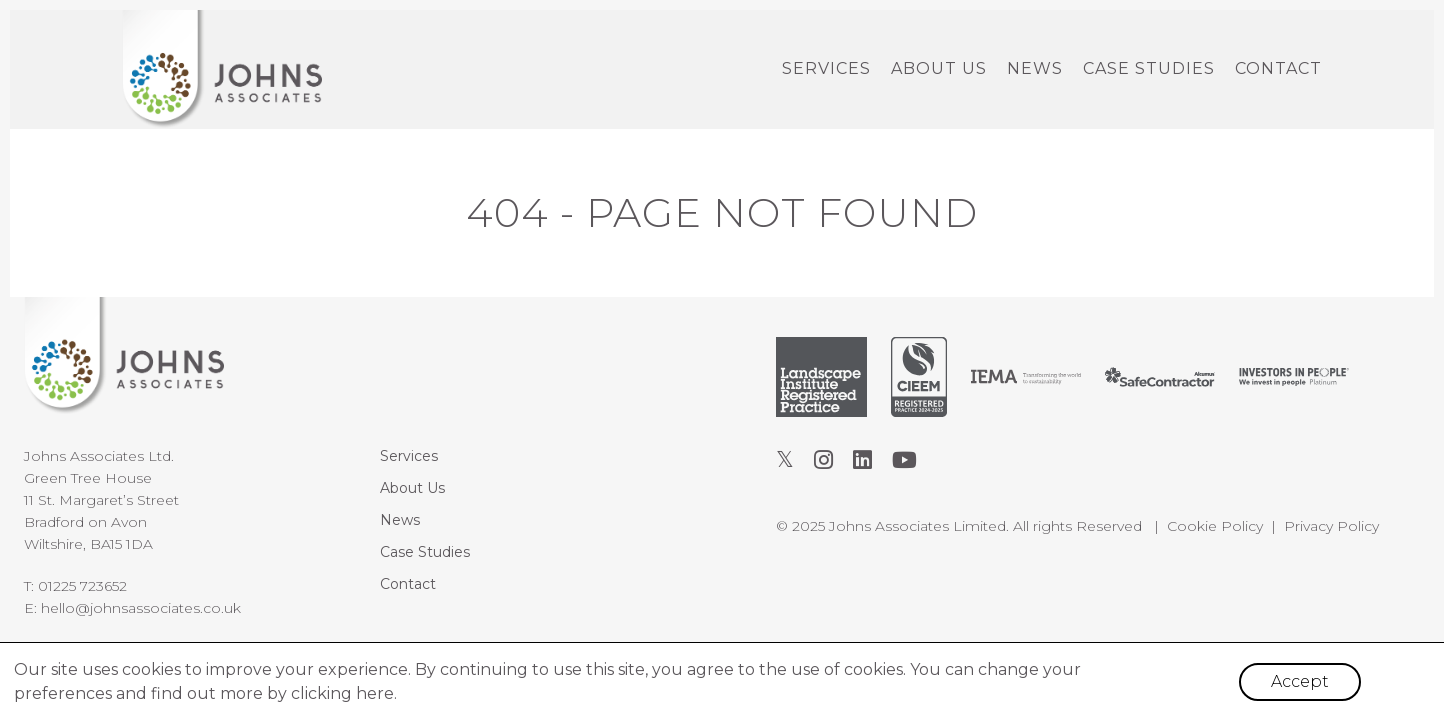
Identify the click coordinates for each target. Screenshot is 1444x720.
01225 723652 (82, 586)
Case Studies (1149, 68)
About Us (939, 68)
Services (826, 68)
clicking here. (344, 693)
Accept (1300, 681)
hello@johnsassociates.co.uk (141, 608)
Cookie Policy (1215, 526)
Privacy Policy (1331, 526)
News (1035, 68)
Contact (1278, 68)
